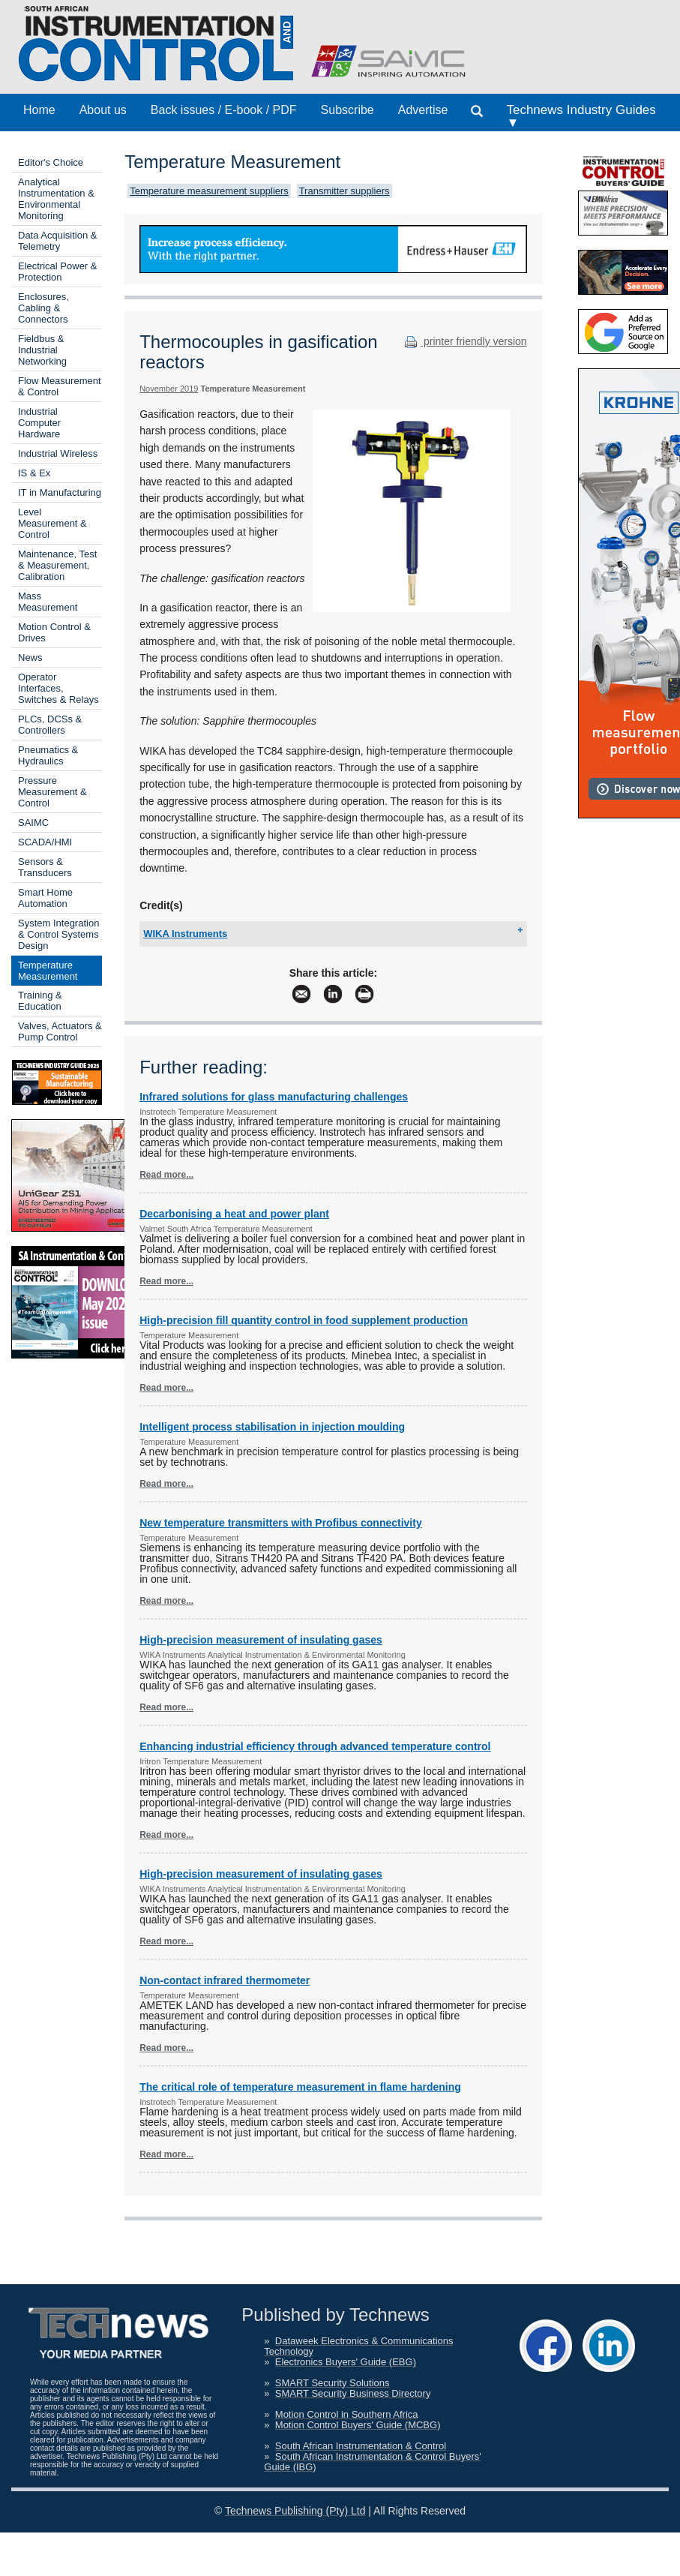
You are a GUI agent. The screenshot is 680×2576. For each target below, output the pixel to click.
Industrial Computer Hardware (39, 423)
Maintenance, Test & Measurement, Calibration (57, 565)
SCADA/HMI (45, 842)
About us (103, 110)
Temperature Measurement (47, 970)
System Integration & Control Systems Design (58, 934)
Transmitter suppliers (344, 191)
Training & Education (40, 1000)
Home (39, 110)
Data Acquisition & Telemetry (57, 241)
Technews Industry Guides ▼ (580, 116)
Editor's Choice (50, 162)
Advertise (423, 110)
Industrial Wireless (57, 453)
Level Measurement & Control (52, 523)
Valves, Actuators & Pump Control (60, 1031)
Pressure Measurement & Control (52, 792)
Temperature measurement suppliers (209, 191)
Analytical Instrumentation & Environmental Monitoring (56, 198)
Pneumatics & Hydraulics (48, 755)
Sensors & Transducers (45, 867)
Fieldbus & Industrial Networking (42, 350)
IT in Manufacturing (59, 492)
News (30, 657)
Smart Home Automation (45, 898)
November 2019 (168, 388)
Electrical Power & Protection (57, 271)
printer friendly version (464, 341)
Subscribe (347, 110)
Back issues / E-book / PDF (224, 110)
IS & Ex (34, 473)
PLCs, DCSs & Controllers (50, 724)
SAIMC (33, 822)
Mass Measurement (47, 601)
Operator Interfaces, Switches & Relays (58, 688)
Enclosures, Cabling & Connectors (43, 308)
